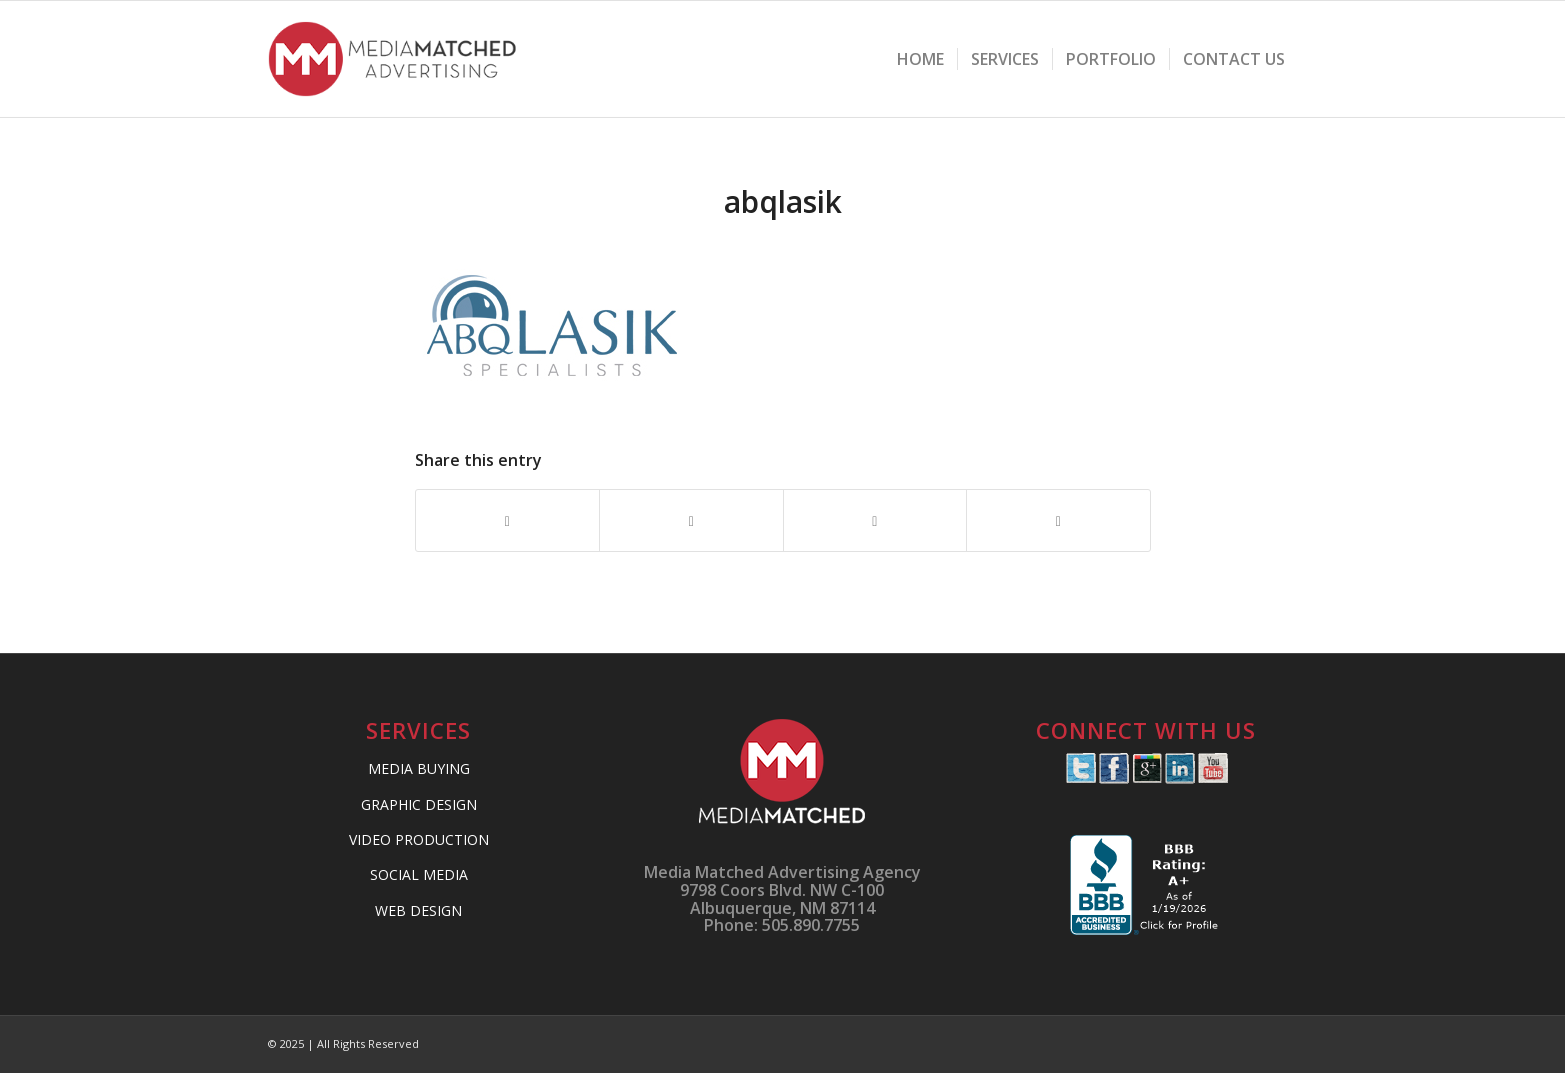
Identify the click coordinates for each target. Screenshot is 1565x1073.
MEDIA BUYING (419, 768)
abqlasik (783, 201)
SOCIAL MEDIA (419, 874)
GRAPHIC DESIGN (419, 804)
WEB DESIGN (418, 910)
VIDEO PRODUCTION (419, 839)
